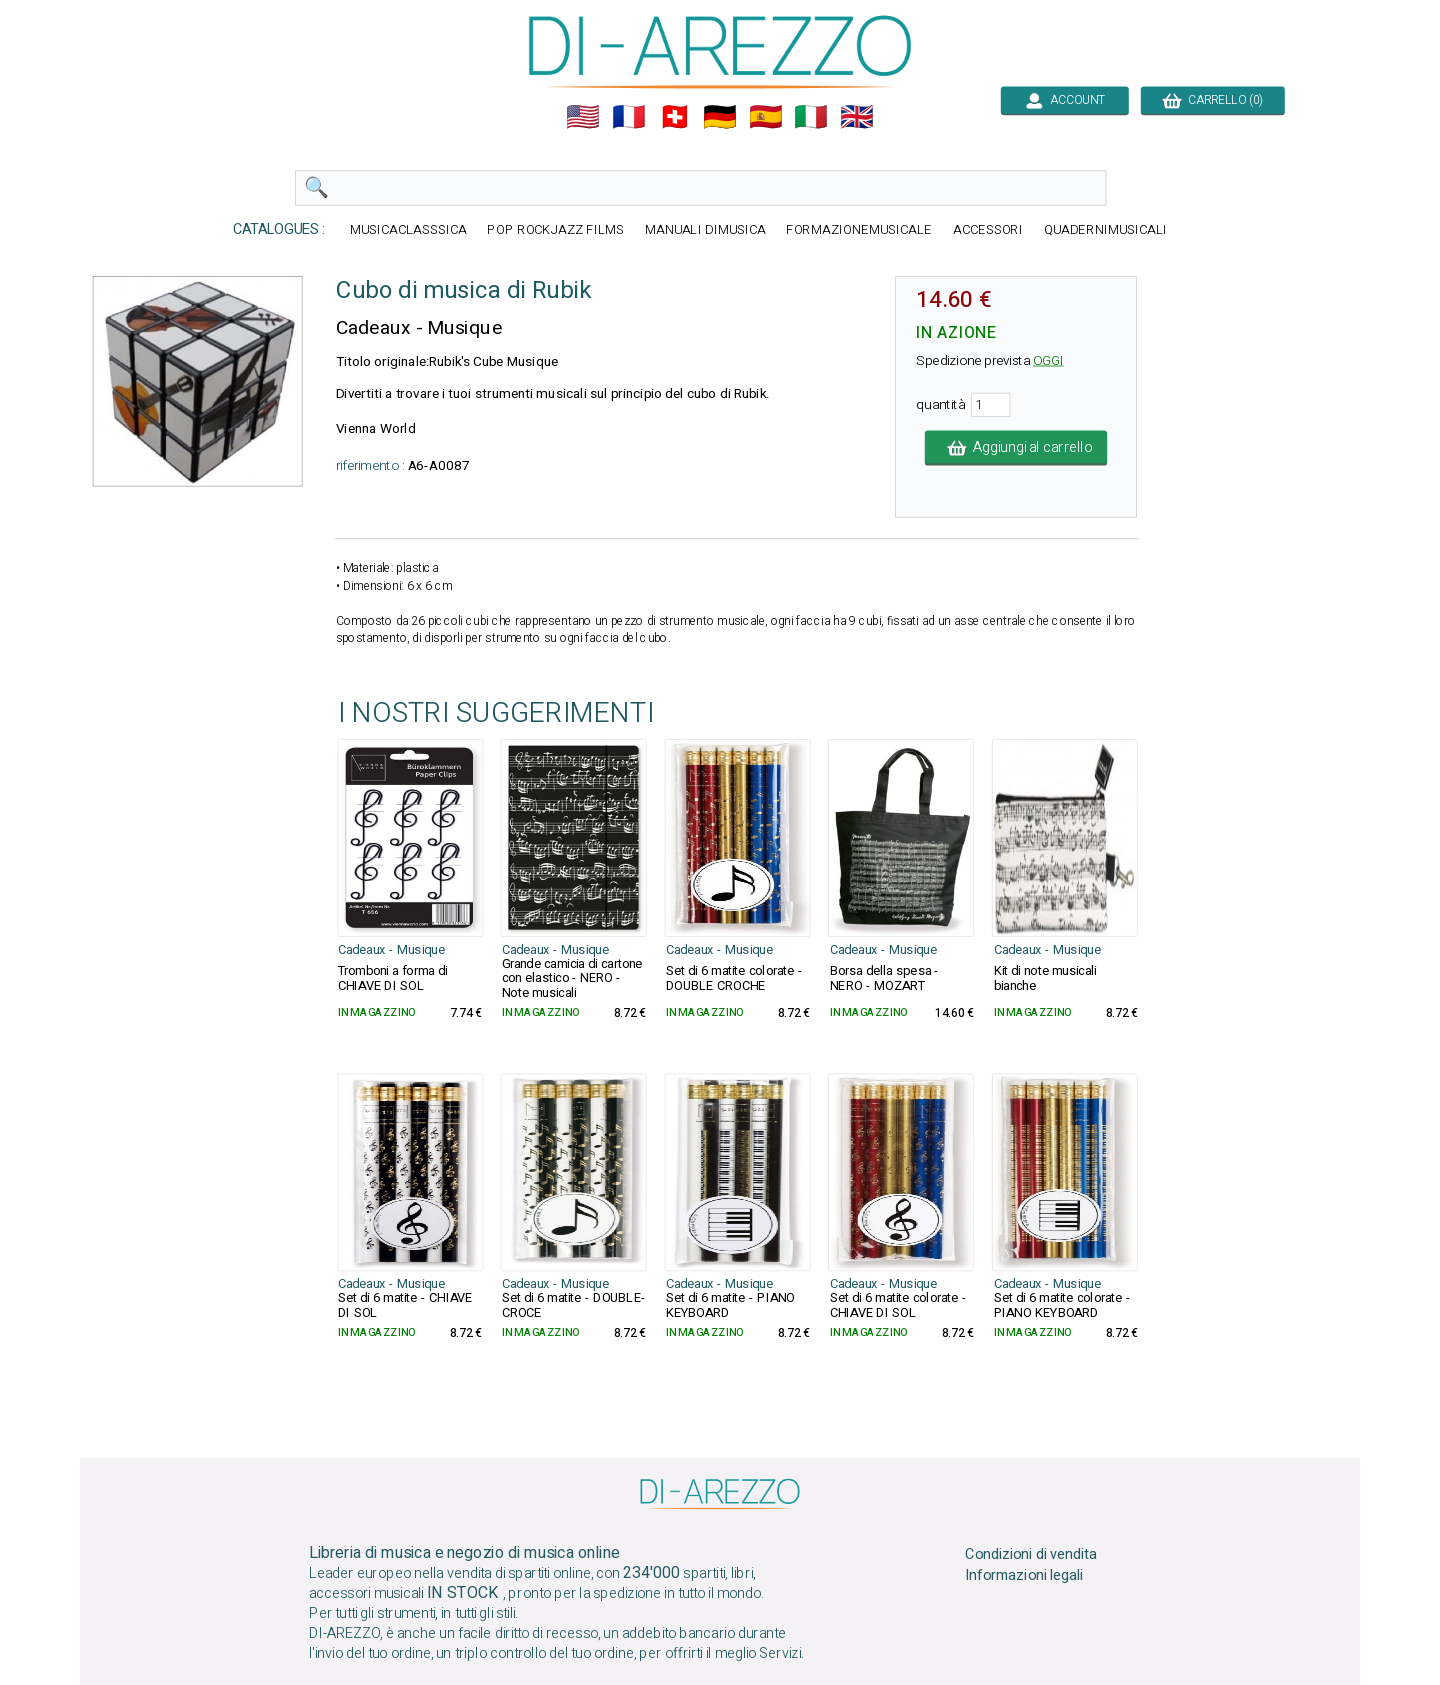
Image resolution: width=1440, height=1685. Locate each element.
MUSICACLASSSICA (408, 230)
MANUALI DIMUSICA (705, 230)
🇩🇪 (720, 117)
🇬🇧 (857, 117)
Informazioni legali (1024, 1576)
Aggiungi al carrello (1016, 448)
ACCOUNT (1064, 100)
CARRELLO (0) (1212, 100)
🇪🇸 (766, 117)
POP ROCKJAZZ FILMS (555, 230)
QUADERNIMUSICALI (1105, 230)
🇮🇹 (811, 117)
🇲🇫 (629, 117)
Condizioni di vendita (1031, 1555)
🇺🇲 (583, 117)
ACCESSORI (988, 230)
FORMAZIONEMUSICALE (859, 230)
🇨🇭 (675, 117)
